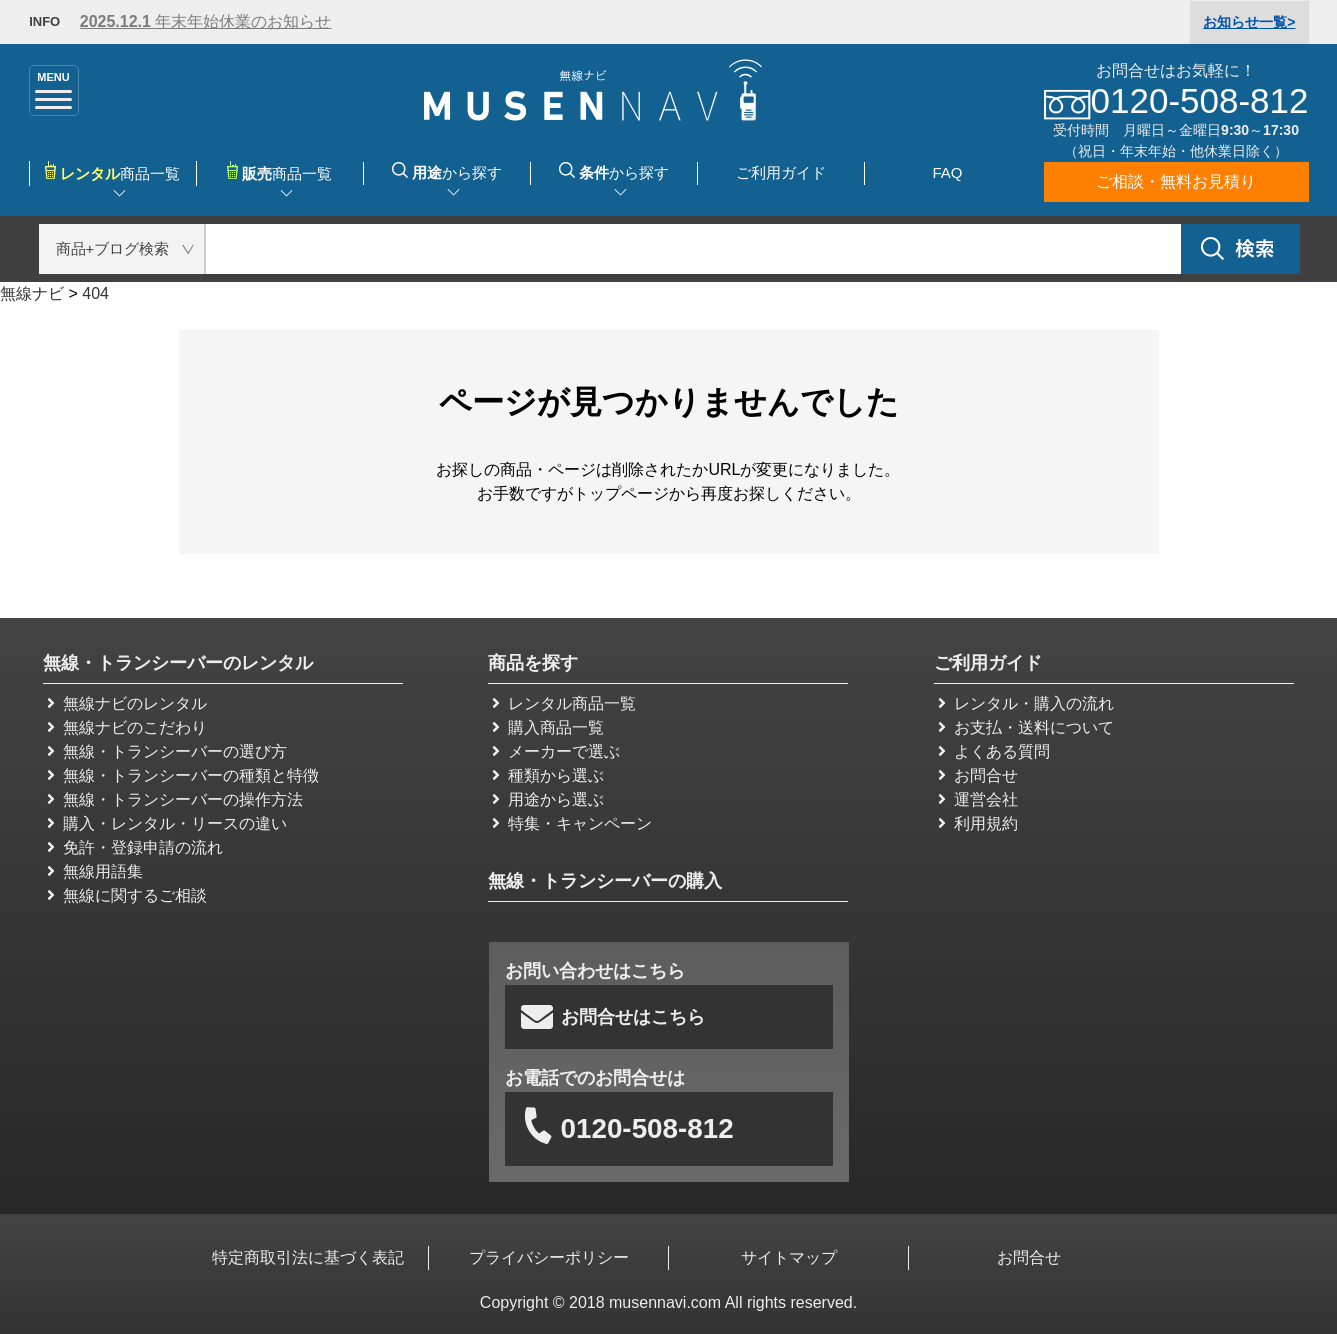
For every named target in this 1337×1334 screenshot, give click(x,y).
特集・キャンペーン (572, 823)
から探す (447, 171)
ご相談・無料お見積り (1176, 181)
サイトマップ (789, 1257)
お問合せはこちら (613, 1017)
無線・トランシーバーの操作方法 (175, 799)
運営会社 (978, 799)
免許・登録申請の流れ (135, 847)
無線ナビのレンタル (127, 703)
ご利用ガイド (781, 172)
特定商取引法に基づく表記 (309, 1257)
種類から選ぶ (548, 775)
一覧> (1249, 22)
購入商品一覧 (548, 727)
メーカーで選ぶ (556, 751)
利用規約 (978, 823)
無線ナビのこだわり (127, 727)
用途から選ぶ (548, 799)
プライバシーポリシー (549, 1257)
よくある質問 (994, 751)
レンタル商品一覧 (564, 703)
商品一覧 (279, 171)
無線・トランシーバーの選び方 (167, 751)
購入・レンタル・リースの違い (167, 823)
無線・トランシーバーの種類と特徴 (183, 775)
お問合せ (978, 775)
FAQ (947, 172)
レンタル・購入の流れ (1026, 703)
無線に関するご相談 (127, 895)
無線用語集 (95, 871)
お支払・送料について (1026, 727)
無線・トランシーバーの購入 (605, 881)
